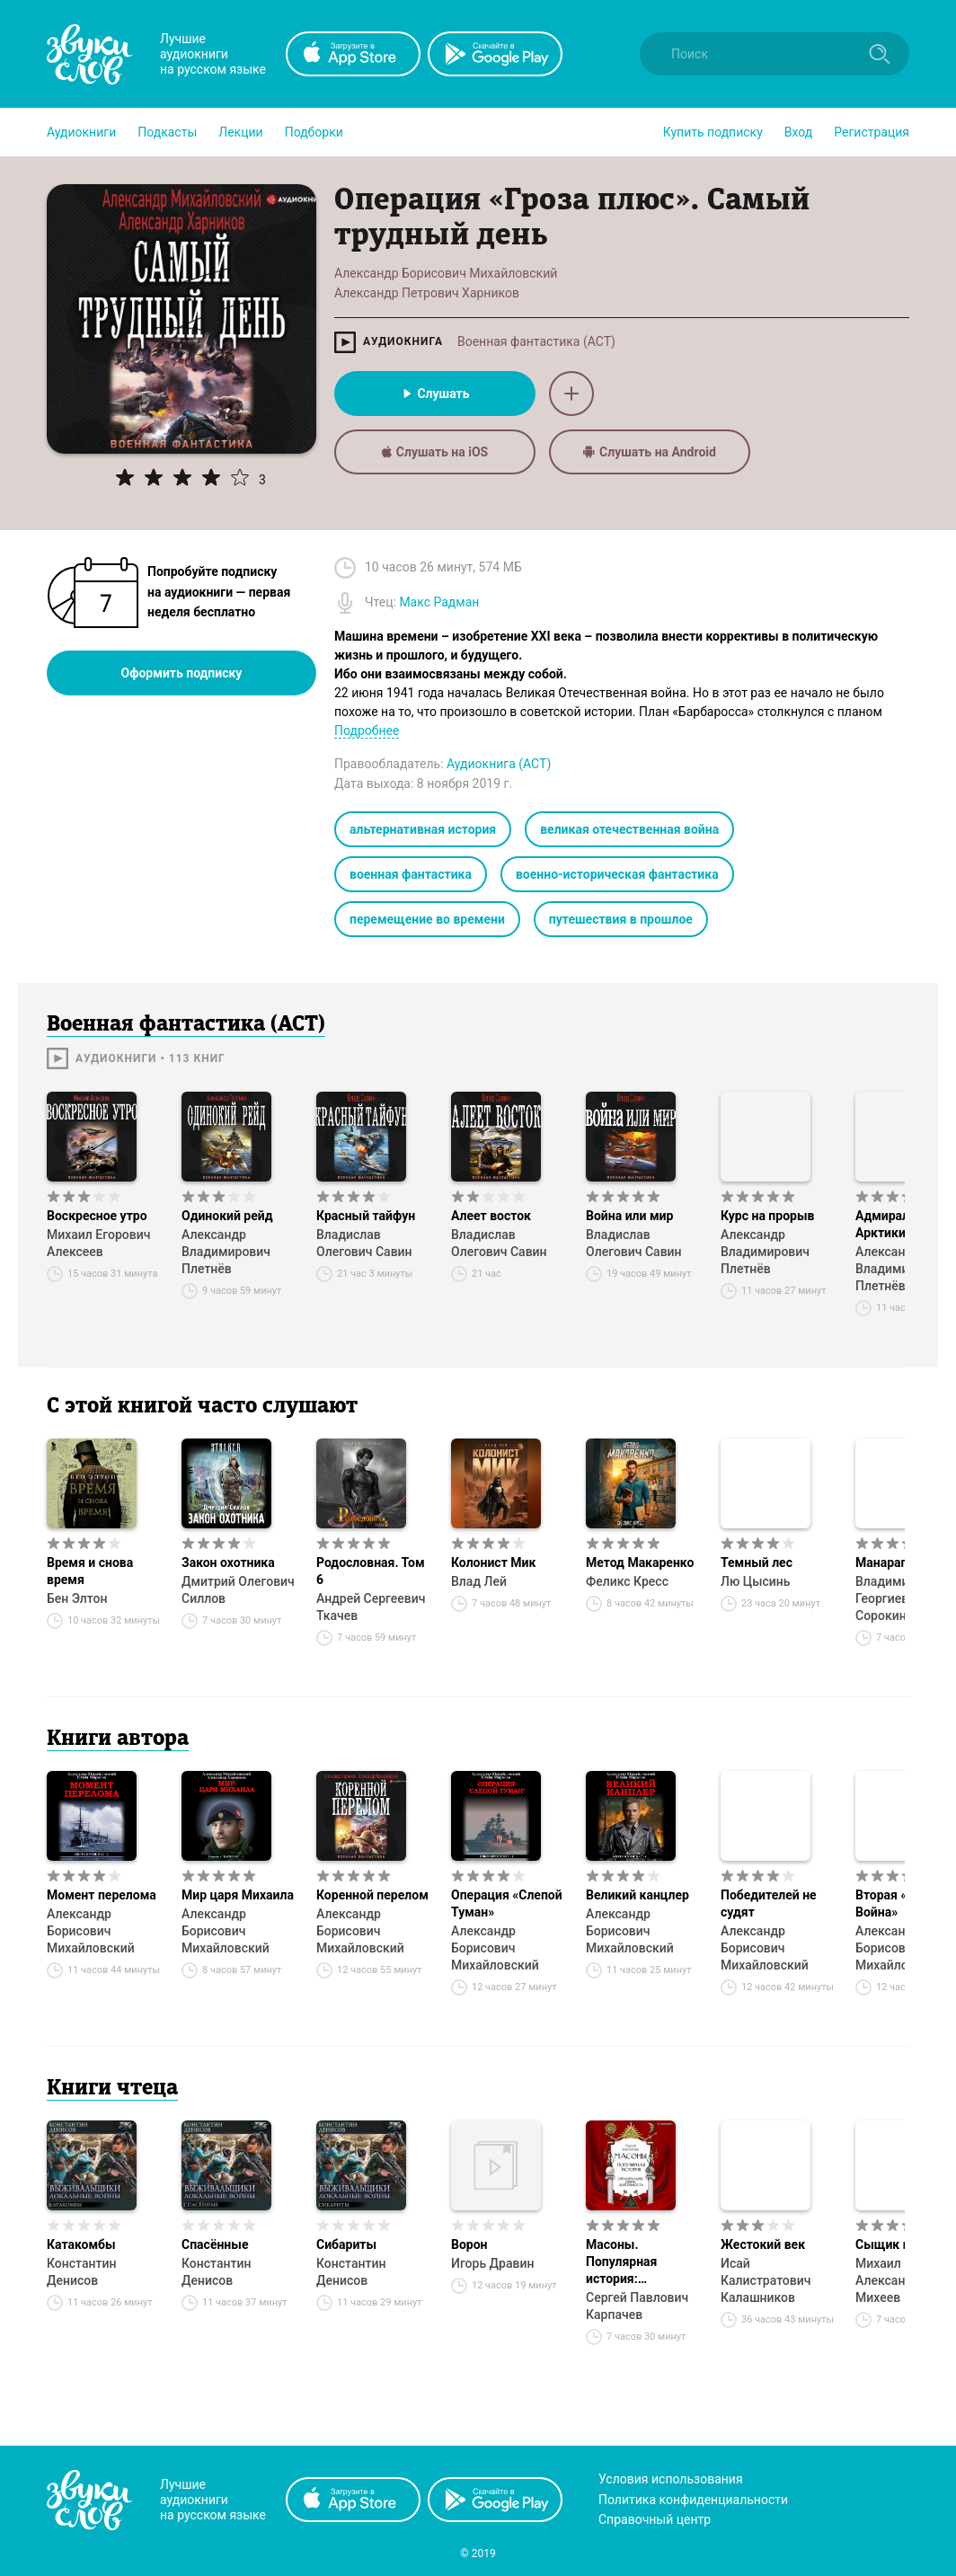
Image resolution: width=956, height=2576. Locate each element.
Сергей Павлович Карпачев (637, 2306)
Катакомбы (81, 2244)
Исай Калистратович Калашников (765, 2280)
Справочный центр (654, 2519)
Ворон (469, 2244)
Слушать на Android (649, 452)
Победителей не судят (769, 1903)
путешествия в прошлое (621, 919)
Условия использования (670, 2479)
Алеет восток (491, 1215)
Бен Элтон (77, 1598)
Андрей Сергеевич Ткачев (371, 1607)
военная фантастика (411, 874)
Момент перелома (101, 1895)
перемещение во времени (427, 919)
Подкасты (167, 132)
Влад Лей (479, 1581)
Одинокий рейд (227, 1215)
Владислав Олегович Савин (364, 1243)
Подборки (314, 132)
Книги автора (118, 1739)
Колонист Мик (493, 1562)
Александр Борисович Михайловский (91, 1931)
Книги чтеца (112, 2089)
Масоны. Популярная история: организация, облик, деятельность (627, 2262)
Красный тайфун (365, 1215)
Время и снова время (90, 1571)
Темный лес (756, 1562)
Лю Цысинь (756, 1581)
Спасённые (214, 2244)
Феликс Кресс (627, 1581)
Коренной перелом (372, 1895)
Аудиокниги (81, 132)
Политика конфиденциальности (693, 2499)
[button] (81, 132)
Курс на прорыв (767, 1215)
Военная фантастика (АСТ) (536, 341)
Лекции (240, 132)
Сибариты (346, 2244)
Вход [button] (798, 132)
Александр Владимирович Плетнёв (225, 1251)
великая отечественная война (629, 829)
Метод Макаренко (640, 1562)
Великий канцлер (637, 1895)
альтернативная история (423, 829)
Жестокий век (763, 2244)
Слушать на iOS (435, 452)
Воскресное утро (97, 1215)
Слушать (434, 393)
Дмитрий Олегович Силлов (238, 1590)
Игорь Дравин (492, 2263)
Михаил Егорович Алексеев (98, 1243)
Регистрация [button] (871, 132)
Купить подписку (713, 132)
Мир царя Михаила (237, 1895)
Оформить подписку (182, 673)
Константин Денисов (81, 2272)
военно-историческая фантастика (617, 874)
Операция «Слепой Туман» (506, 1903)
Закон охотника (228, 1562)
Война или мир (629, 1215)
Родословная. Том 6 (370, 1571)
